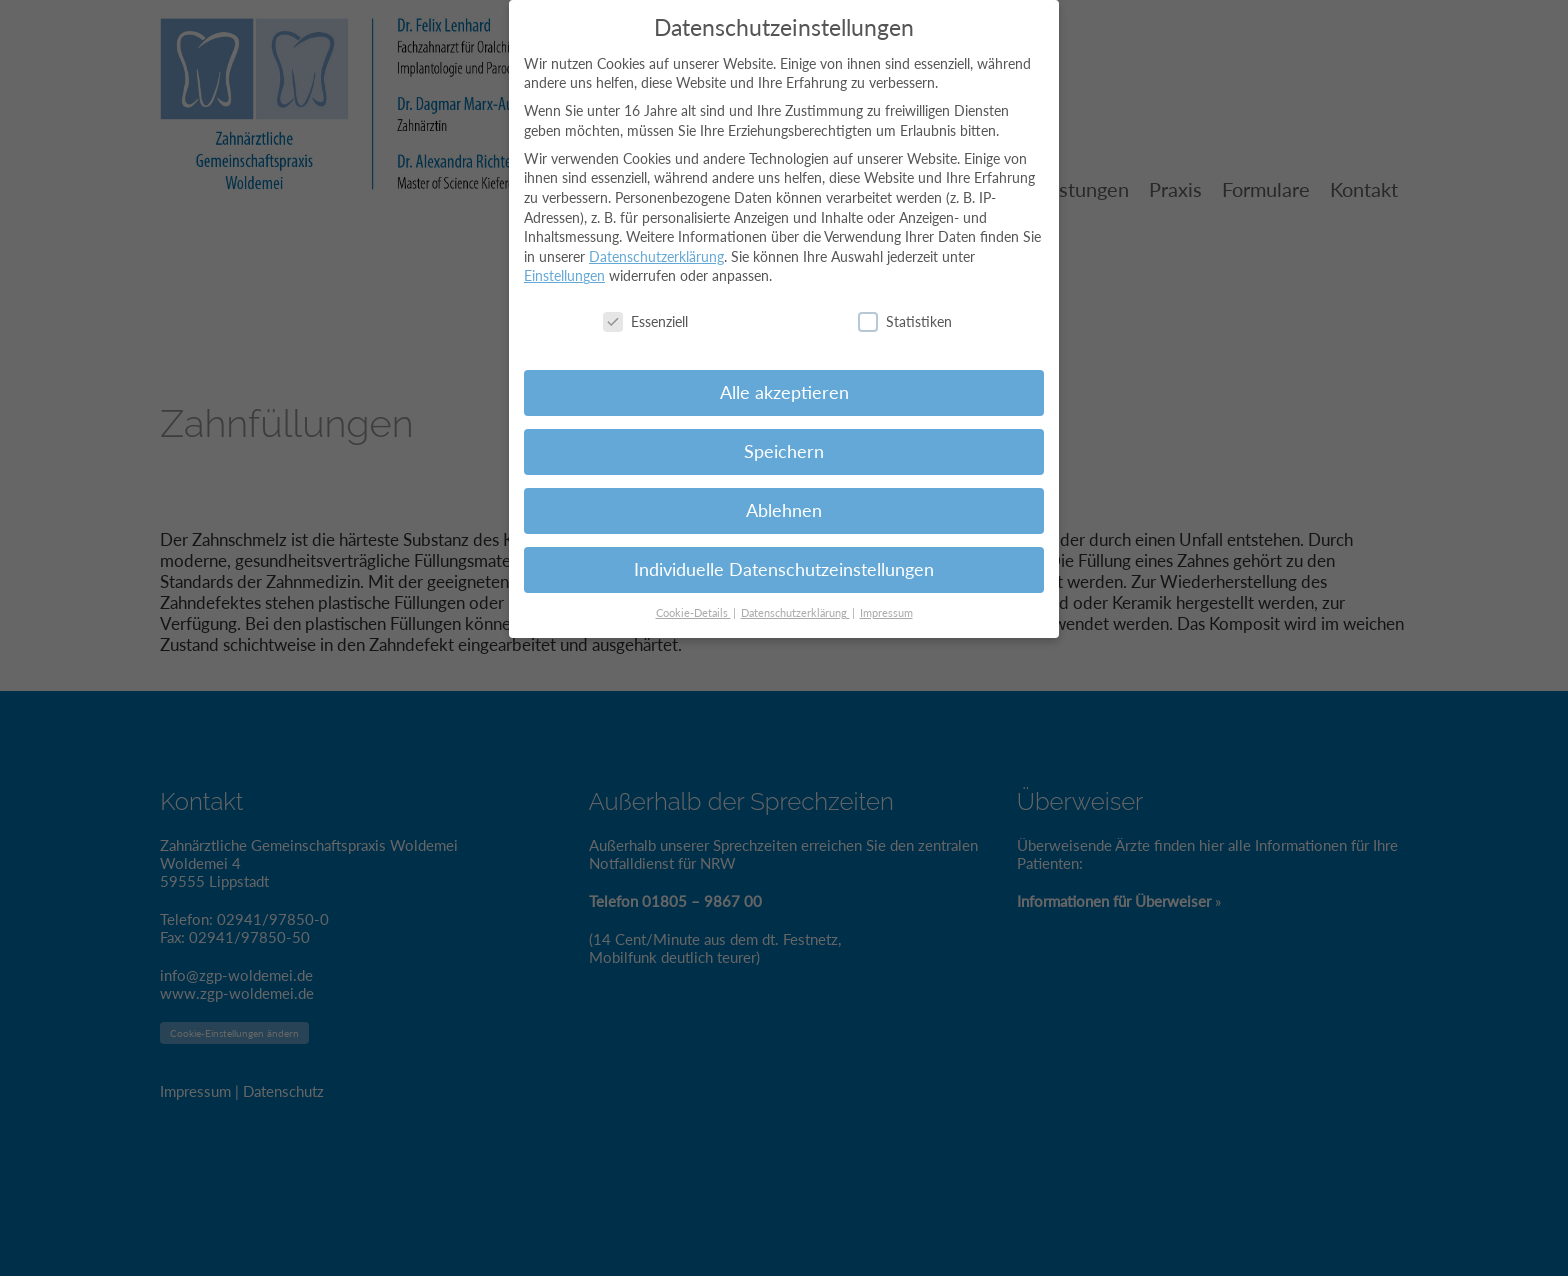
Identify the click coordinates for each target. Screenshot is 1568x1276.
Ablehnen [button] (784, 500)
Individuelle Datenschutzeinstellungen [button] (784, 559)
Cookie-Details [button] (693, 602)
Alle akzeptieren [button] (784, 382)
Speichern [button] (784, 441)
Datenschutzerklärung (656, 245)
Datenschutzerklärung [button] (795, 602)
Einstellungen (564, 265)
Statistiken (905, 311)
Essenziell (645, 311)
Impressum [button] (886, 602)
